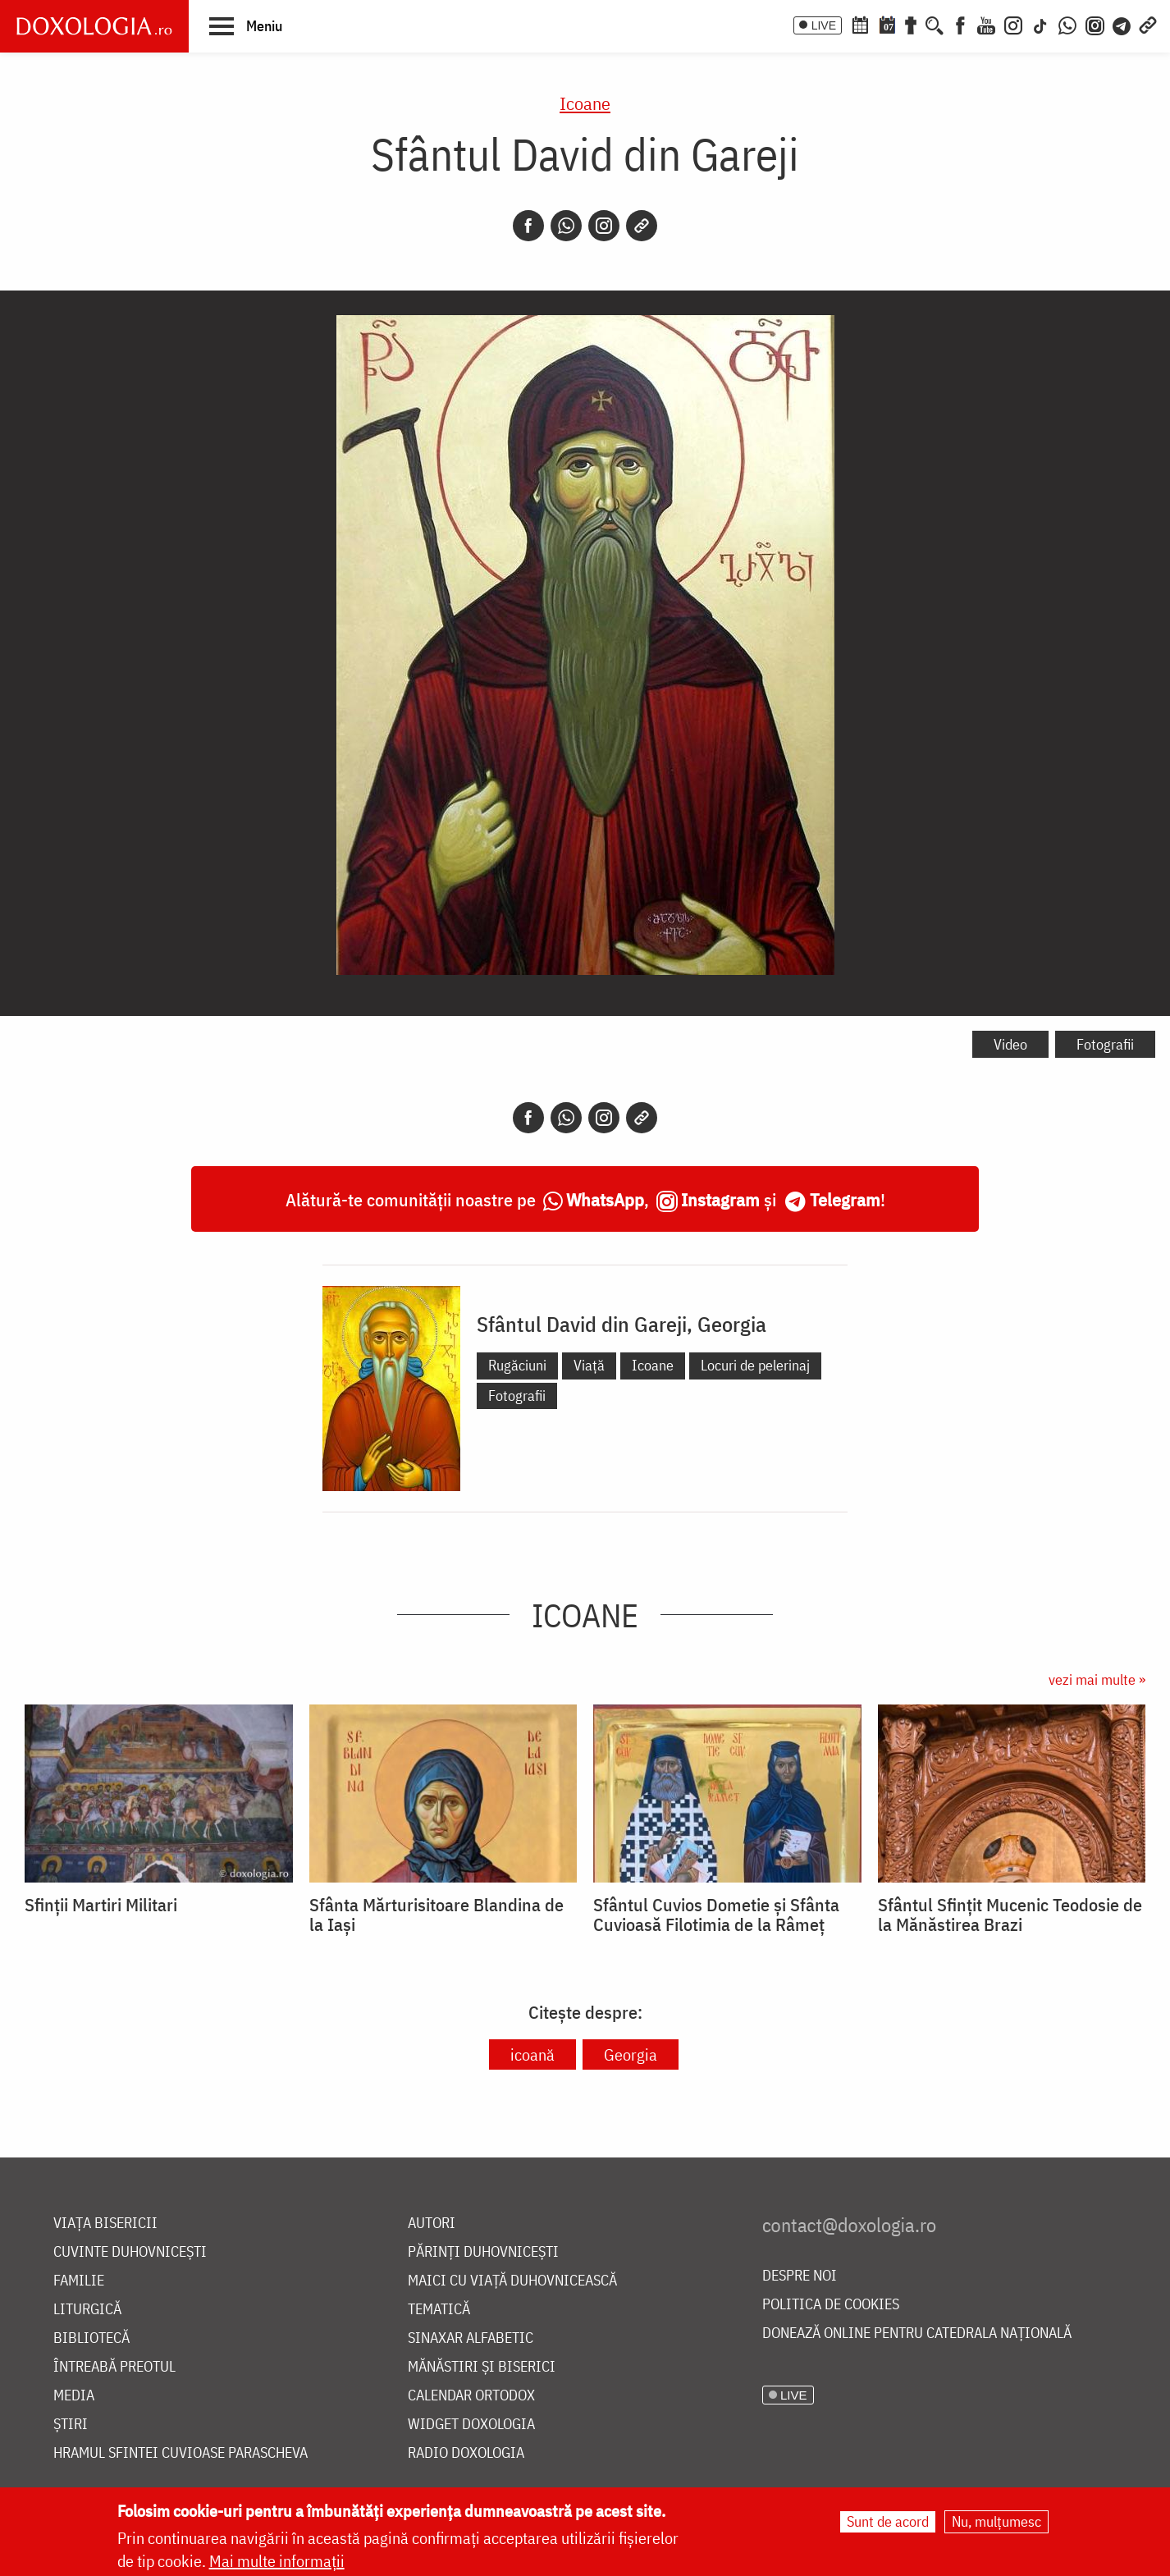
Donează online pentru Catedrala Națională (917, 2333)
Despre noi (799, 2276)
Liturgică (87, 2309)
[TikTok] (1040, 24)
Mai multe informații (277, 2561)
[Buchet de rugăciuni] (911, 24)
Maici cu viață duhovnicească (512, 2281)
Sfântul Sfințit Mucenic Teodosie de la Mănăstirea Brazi (1010, 1914)
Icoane (585, 103)
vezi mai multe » (1097, 1679)
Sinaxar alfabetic (470, 2338)
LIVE (823, 25)
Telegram (845, 1199)
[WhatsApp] (1067, 24)
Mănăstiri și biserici (481, 2367)
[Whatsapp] (566, 225)
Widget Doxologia (471, 2424)
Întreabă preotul (114, 2367)
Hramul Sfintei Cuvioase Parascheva (180, 2453)
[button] (245, 25)
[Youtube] (986, 24)
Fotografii (1105, 1044)
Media (73, 2395)
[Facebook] (960, 24)
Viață (589, 1365)
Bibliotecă (91, 2338)
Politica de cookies (830, 2304)
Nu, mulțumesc (996, 2521)
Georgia (630, 2054)
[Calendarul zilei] (886, 24)
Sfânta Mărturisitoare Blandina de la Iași (436, 1914)
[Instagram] (1013, 24)
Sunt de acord (888, 2521)
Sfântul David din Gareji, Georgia (621, 1324)
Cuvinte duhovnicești (130, 2252)
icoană (532, 2054)
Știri (70, 2424)
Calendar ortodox (471, 2395)
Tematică (439, 2309)
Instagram (720, 1199)
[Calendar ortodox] (859, 24)
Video (1010, 1044)
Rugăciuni (517, 1365)
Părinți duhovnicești (483, 2252)
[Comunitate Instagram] (1095, 24)
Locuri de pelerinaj (755, 1365)
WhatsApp (605, 1199)
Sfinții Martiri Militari (101, 1905)
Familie (78, 2281)
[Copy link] (641, 225)
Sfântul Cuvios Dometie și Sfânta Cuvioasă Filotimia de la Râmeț (716, 1914)
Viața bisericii (105, 2223)
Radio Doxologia (466, 2453)
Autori (431, 2223)
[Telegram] (1122, 24)
